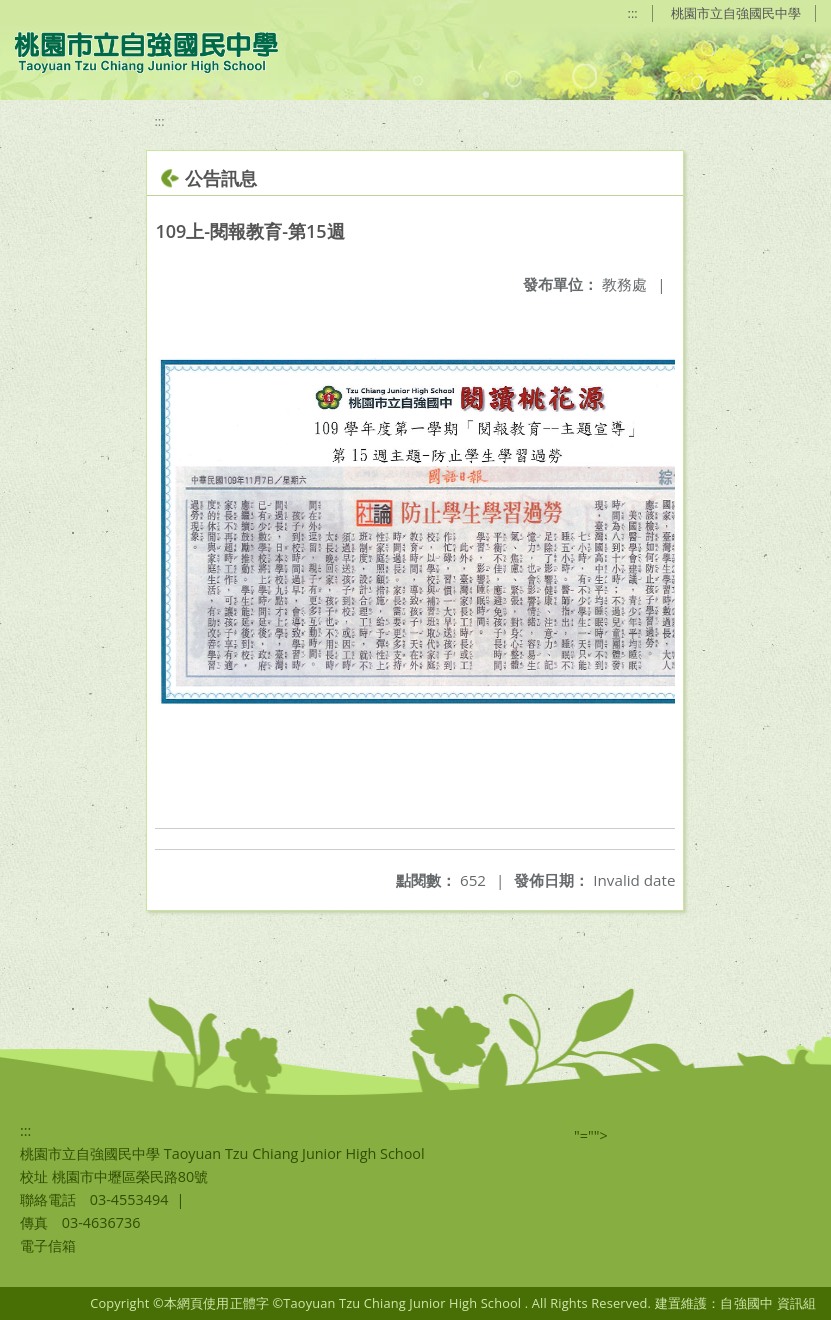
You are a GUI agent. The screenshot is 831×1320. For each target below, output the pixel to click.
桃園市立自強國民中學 (736, 13)
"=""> (591, 1135)
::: (633, 13)
